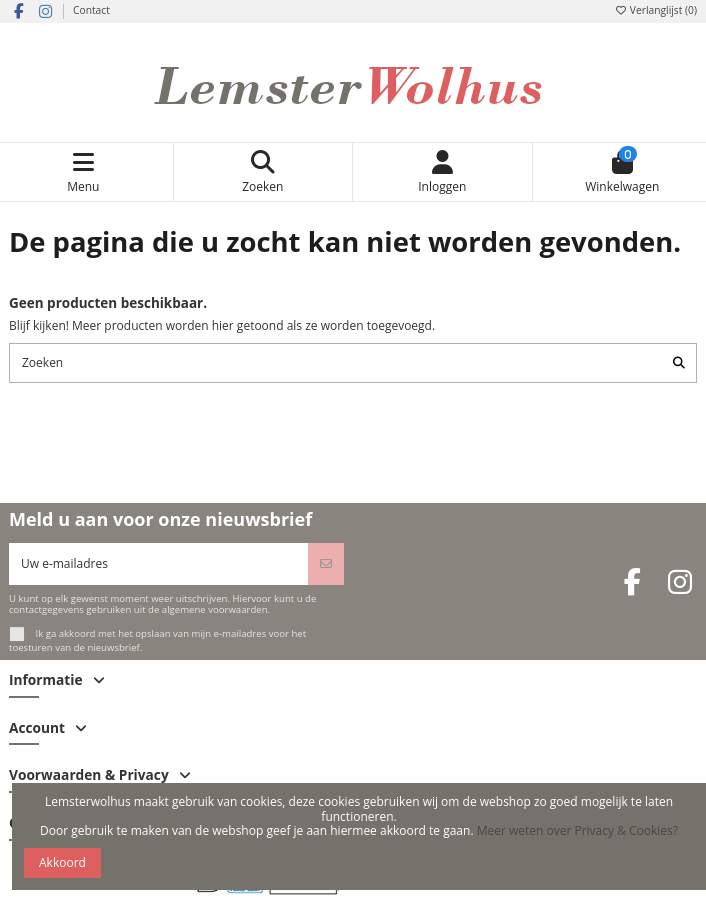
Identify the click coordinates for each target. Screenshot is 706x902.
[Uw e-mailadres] (159, 564)
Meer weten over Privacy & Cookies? (577, 830)
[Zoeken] (679, 362)
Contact (91, 10)
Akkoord (62, 862)
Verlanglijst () (655, 10)
